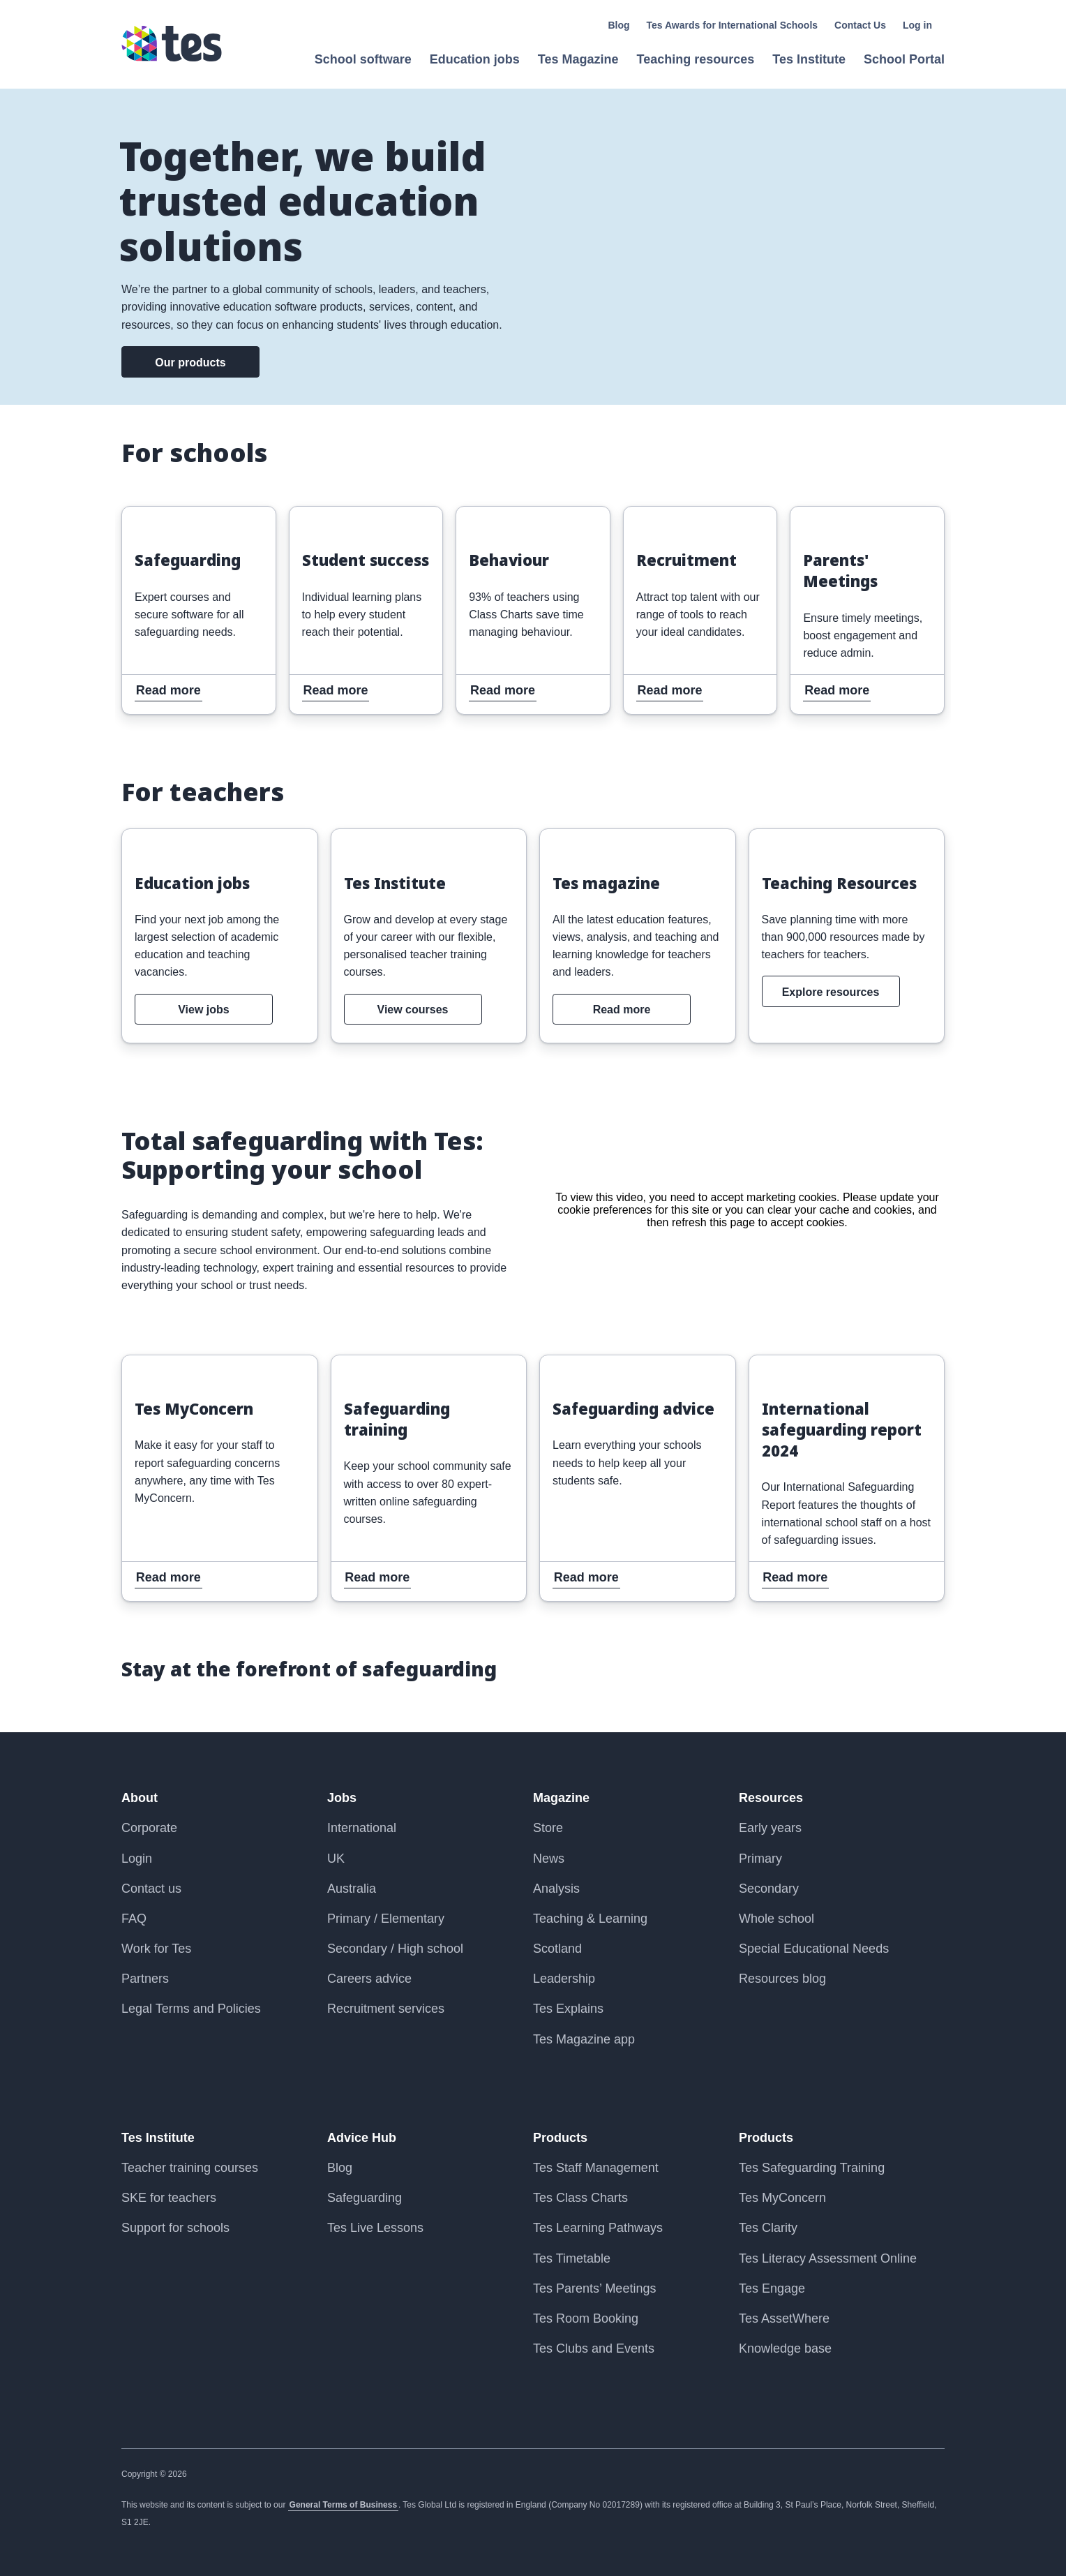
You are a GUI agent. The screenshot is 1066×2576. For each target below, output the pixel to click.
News (548, 1859)
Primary (760, 1859)
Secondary (769, 1889)
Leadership (564, 1979)
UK (336, 1859)
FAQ (134, 1919)
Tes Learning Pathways (598, 2228)
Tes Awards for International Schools (732, 25)
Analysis (556, 1889)
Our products (190, 362)
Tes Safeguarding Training (812, 2168)
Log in (917, 25)
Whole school (776, 1919)
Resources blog (782, 1979)
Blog (618, 25)
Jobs (341, 1798)
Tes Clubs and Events (593, 2348)
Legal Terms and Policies (191, 2009)
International (361, 1828)
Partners (145, 1979)
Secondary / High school (395, 1949)
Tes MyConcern (782, 2198)
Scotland (557, 1949)
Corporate (149, 1828)
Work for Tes (156, 1949)
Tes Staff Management (596, 2168)
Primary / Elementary (385, 1919)
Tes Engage (772, 2288)
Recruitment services (385, 2009)
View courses (413, 1009)
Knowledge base (785, 2348)
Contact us (151, 1889)
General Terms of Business (344, 2505)
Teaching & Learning (590, 1919)
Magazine (561, 1798)
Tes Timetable (571, 2258)
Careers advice (369, 1979)
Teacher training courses (189, 2168)
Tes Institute (158, 2138)
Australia (351, 1889)
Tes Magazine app (584, 2039)
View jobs (204, 1009)
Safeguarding (364, 2198)
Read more (155, 516)
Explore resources (831, 992)
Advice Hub (361, 2138)
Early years (770, 1828)
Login (136, 1859)
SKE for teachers (168, 2198)
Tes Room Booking (585, 2318)
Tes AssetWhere (784, 2318)
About (139, 1798)
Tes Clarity (768, 2228)
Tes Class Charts (580, 2198)
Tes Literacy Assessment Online (828, 2258)
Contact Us (860, 25)
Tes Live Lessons (375, 2228)
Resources (771, 1798)
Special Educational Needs (814, 1949)
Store (548, 1828)
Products (560, 2138)
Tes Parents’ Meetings (594, 2288)
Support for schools (175, 2228)
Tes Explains (568, 2009)
